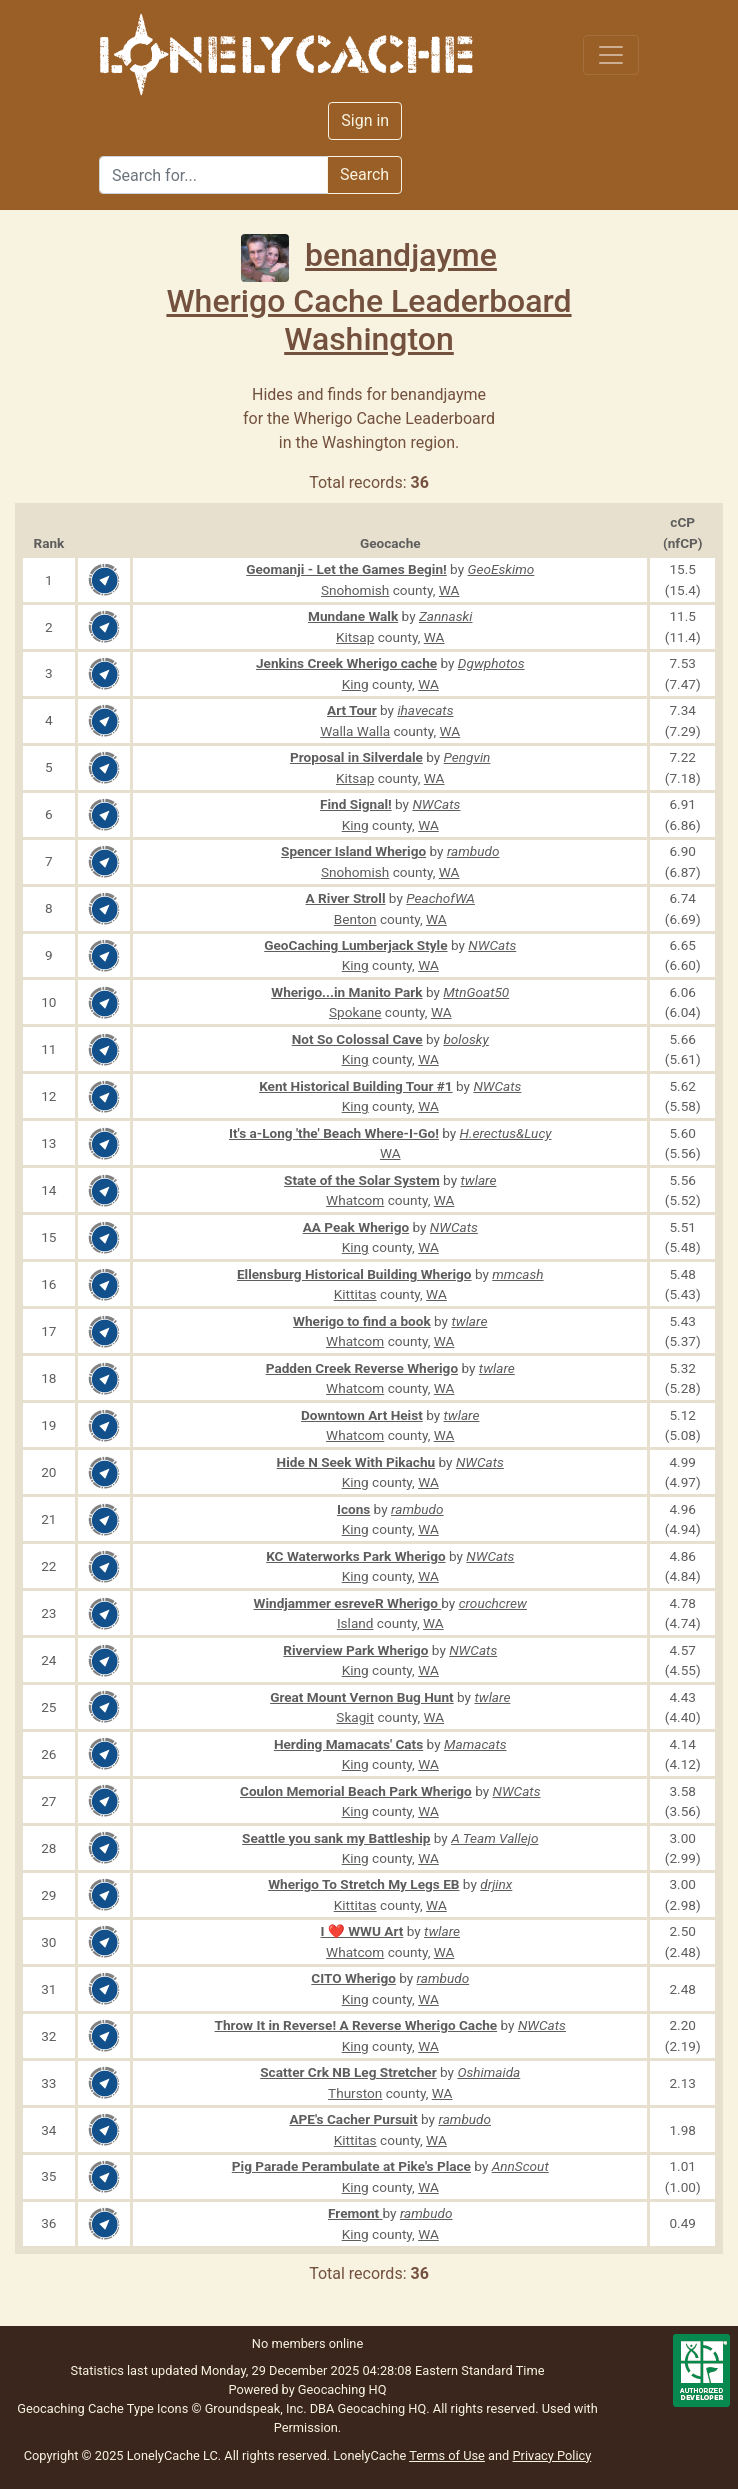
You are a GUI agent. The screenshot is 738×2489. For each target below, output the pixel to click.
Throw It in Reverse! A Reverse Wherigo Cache (356, 2025)
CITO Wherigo (353, 1978)
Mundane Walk (353, 616)
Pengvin (467, 757)
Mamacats (475, 1744)
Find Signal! (356, 804)
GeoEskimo (501, 569)
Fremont (355, 2213)
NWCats (436, 804)
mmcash (517, 1274)
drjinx (496, 1884)
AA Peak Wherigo (356, 1227)
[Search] (213, 175)
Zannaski (446, 616)
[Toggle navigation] (611, 55)
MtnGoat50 (476, 992)
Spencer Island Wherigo (353, 851)
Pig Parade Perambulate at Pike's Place (351, 2166)
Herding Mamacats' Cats (348, 1744)
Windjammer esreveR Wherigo (348, 1603)
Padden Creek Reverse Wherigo (362, 1368)
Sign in (365, 120)
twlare (478, 1180)
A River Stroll (346, 898)
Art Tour (352, 710)
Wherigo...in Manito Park (346, 992)
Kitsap (355, 637)
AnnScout (520, 2166)
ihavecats (425, 710)
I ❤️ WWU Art (361, 1931)
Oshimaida (488, 2072)
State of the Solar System (362, 1180)
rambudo (473, 851)
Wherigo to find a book (362, 1321)
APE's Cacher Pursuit (353, 2119)
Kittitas (355, 1294)
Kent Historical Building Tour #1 (356, 1086)
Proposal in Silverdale (356, 757)
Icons (353, 1509)
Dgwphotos (491, 663)
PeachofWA (440, 898)
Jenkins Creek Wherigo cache (346, 663)
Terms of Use (447, 2455)
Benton (355, 919)
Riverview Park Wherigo (355, 1650)
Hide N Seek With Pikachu (356, 1462)
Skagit (355, 1717)
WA (449, 590)
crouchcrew (493, 1603)
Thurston (355, 2093)
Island (355, 1623)
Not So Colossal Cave (357, 1039)
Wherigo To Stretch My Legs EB (363, 1884)
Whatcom (355, 1200)
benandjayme (369, 255)
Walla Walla (355, 731)
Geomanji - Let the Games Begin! (346, 569)
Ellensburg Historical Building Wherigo (354, 1274)
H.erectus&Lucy (506, 1133)
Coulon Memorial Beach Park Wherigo (356, 1791)
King (355, 684)
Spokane (355, 1012)
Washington (369, 339)
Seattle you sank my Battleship (336, 1838)
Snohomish (355, 590)
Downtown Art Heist (362, 1415)
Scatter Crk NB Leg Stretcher (348, 2072)
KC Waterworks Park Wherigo (355, 1556)
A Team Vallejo (494, 1838)
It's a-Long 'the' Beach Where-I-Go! (334, 1133)
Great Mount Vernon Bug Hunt (362, 1697)
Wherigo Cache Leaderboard (368, 301)
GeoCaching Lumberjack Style (355, 945)
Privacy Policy (552, 2455)
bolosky (465, 1039)
